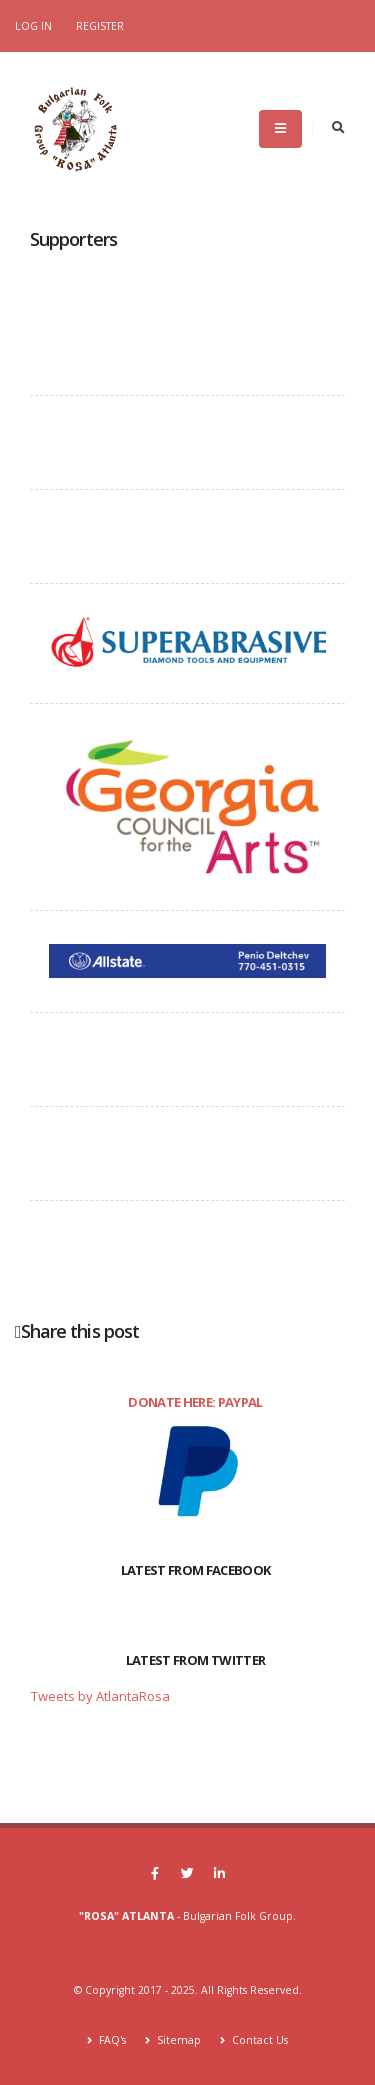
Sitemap (177, 2040)
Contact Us (258, 2040)
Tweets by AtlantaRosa (100, 1696)
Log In (33, 26)
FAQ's (111, 2040)
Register (100, 26)
